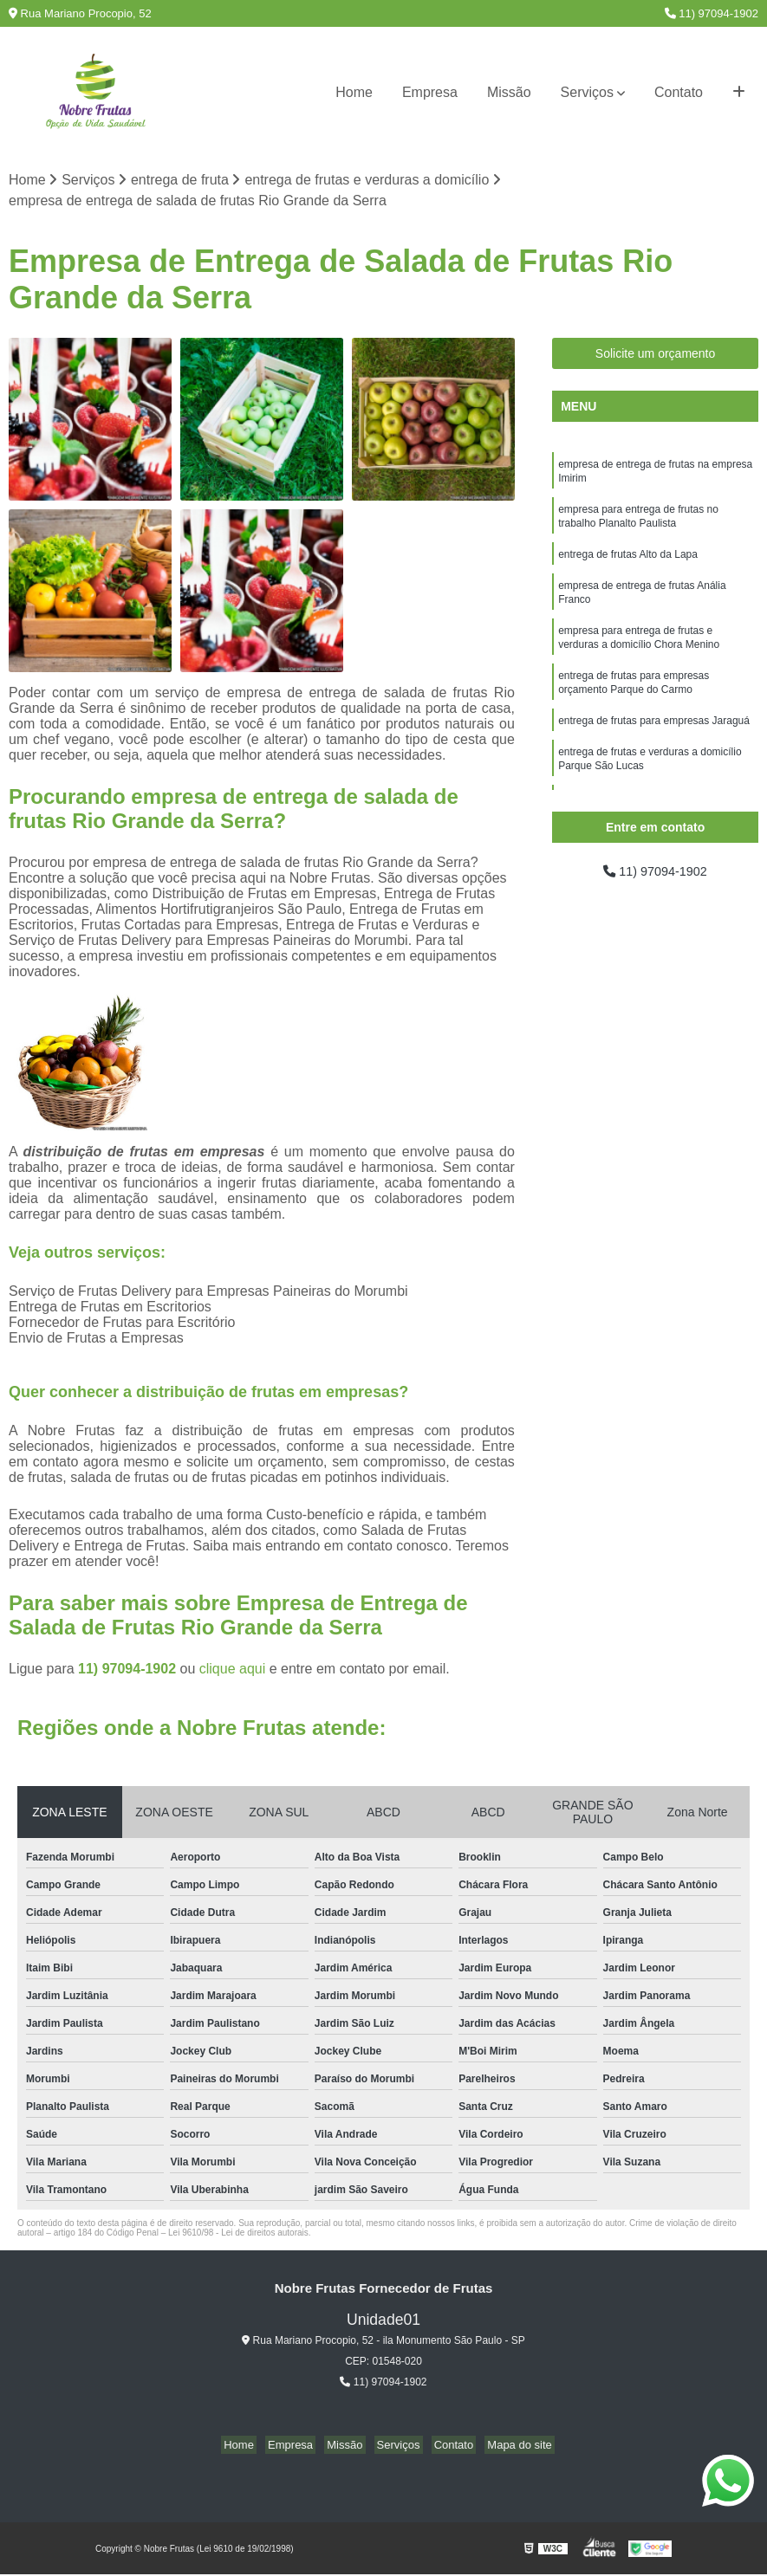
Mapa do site (506, 2446)
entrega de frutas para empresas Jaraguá (654, 742)
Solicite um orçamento (655, 355)
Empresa (430, 92)
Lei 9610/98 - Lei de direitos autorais (238, 2234)
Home (354, 92)
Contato (678, 92)
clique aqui (232, 1670)
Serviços (587, 92)
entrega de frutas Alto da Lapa (628, 564)
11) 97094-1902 (711, 13)
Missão (509, 92)
